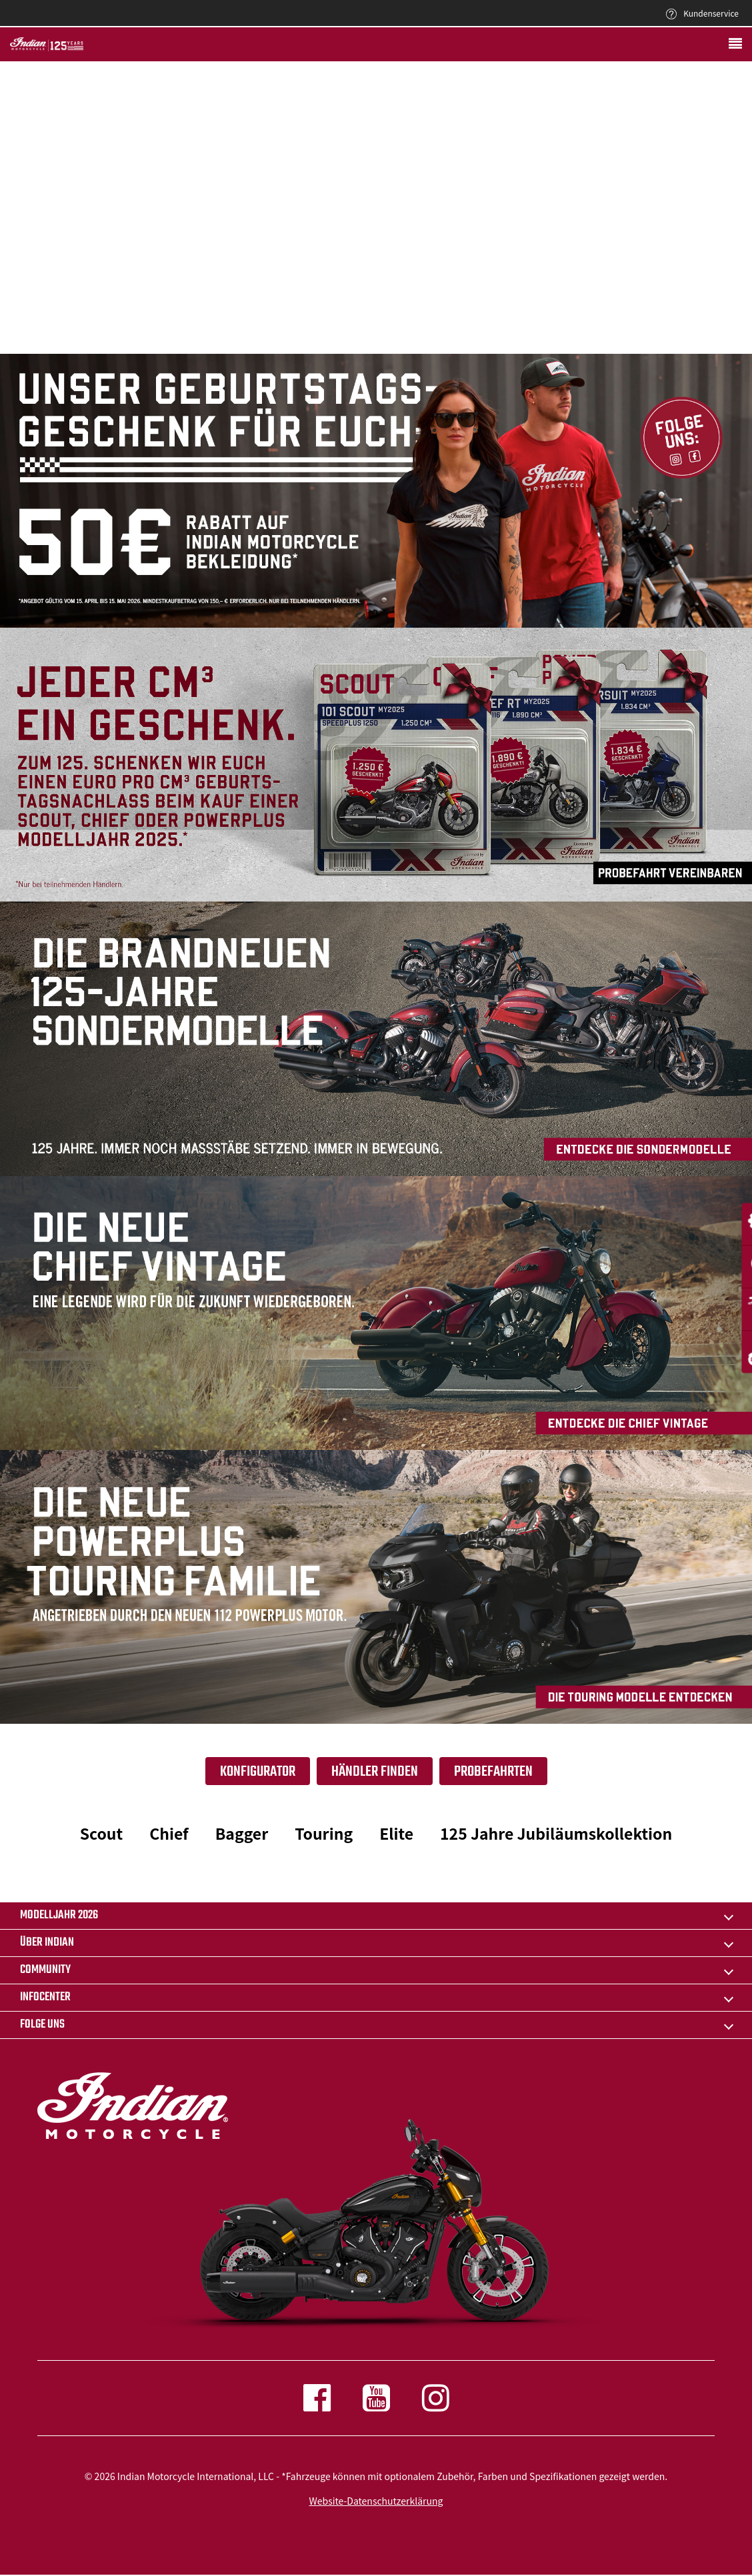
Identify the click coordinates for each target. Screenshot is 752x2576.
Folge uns (42, 2024)
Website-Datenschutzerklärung (376, 2500)
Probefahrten (493, 1771)
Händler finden (374, 1771)
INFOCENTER (45, 1997)
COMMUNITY (45, 1970)
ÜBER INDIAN (47, 1942)
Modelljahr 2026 (59, 1915)
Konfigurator (257, 1771)
